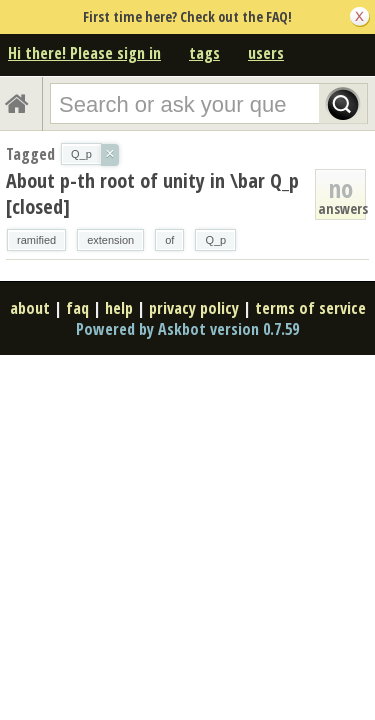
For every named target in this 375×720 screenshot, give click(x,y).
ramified (36, 240)
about (30, 308)
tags (204, 53)
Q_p (215, 240)
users (266, 53)
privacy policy (194, 308)
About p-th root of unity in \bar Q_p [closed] (152, 193)
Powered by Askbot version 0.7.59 (187, 329)
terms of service (310, 308)
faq (77, 308)
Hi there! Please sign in (84, 53)
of (169, 240)
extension (110, 240)
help (119, 308)
